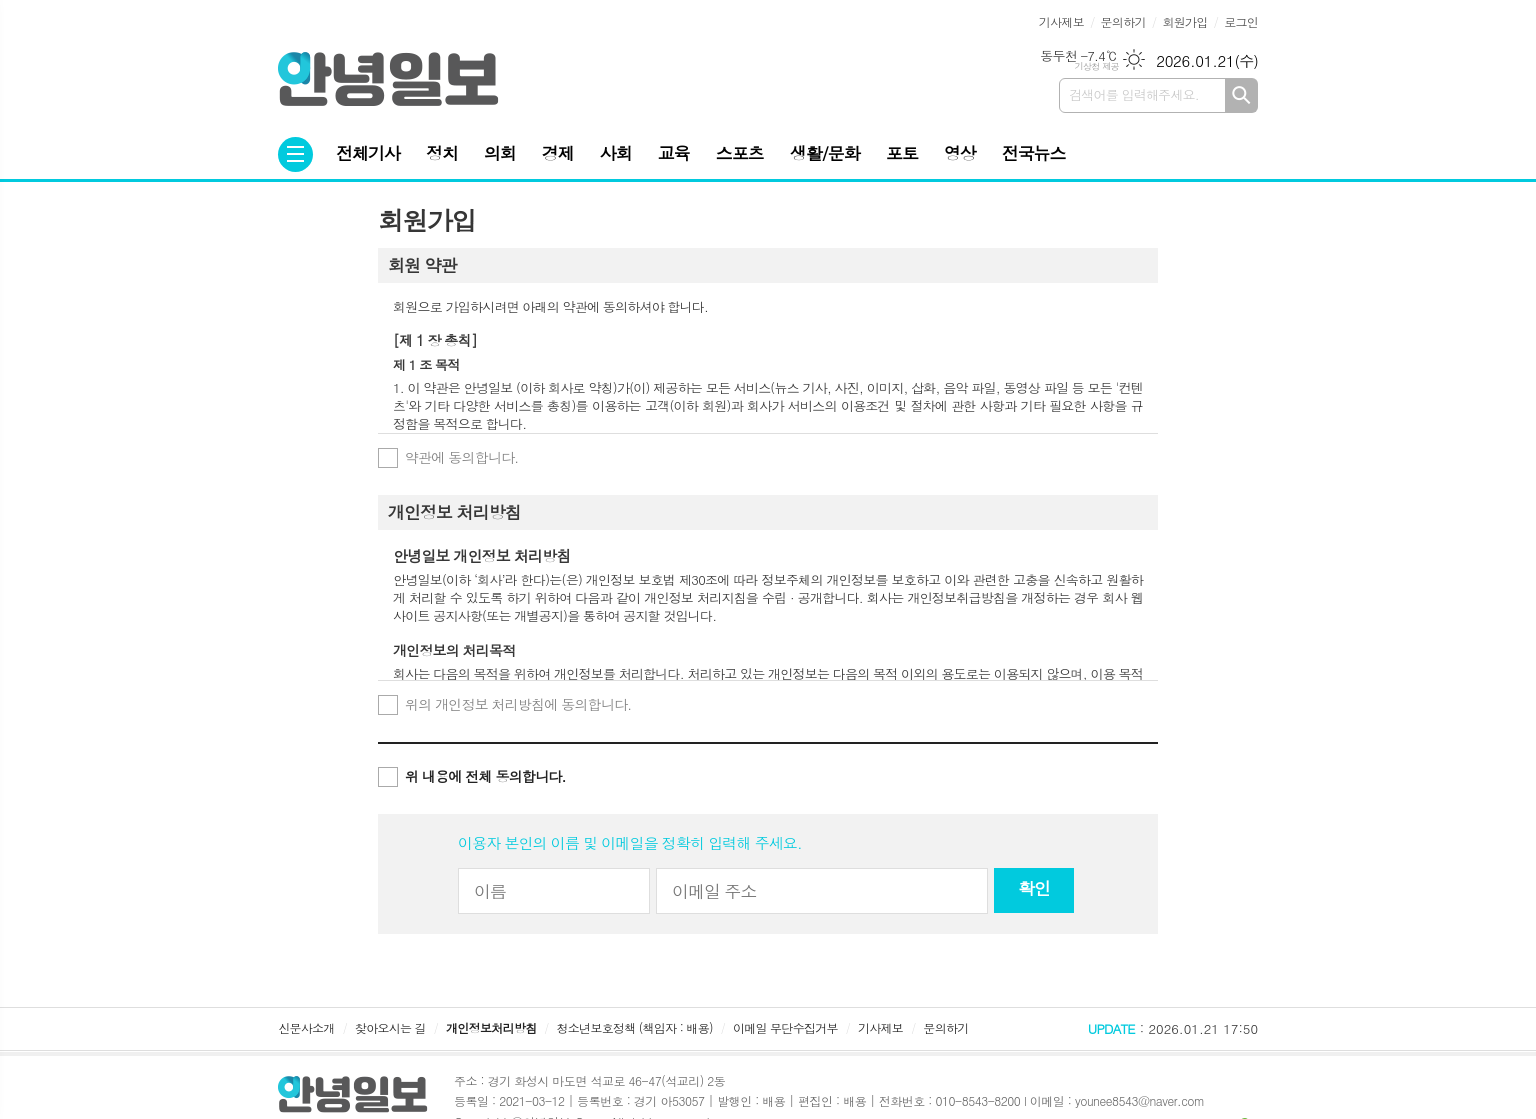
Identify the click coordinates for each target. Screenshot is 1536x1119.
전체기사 (368, 153)
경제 (558, 153)
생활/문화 (825, 153)
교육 (674, 153)
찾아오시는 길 (390, 1027)
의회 (500, 153)
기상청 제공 (1096, 66)
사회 (616, 153)
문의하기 (1123, 21)
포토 (902, 153)
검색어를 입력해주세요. (1134, 94)
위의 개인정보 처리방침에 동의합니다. (518, 704)
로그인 (1241, 21)
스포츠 (740, 153)
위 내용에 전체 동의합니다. (485, 776)
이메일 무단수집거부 (785, 1027)
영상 (960, 153)
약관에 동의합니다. (462, 457)
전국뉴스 (1034, 153)
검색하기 (1241, 95)
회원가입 (1184, 21)
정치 (442, 153)
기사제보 (1061, 21)
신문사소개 (306, 1027)
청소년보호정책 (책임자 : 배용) (635, 1027)
